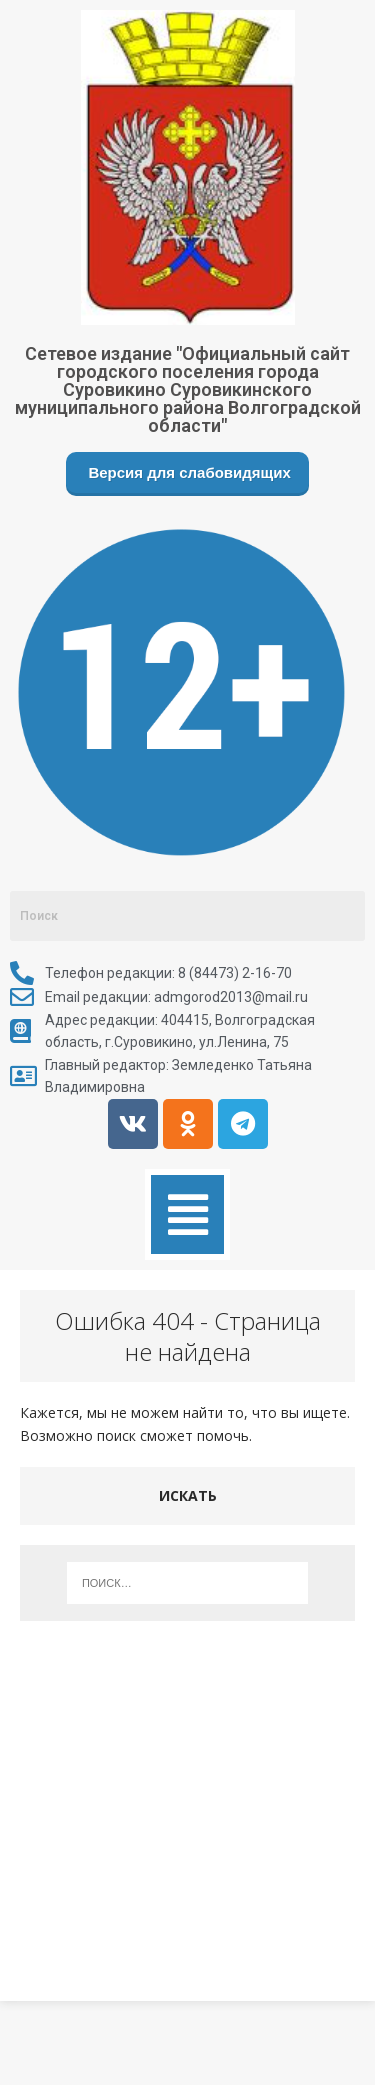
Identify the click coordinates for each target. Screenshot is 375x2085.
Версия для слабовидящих (187, 472)
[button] (187, 1214)
